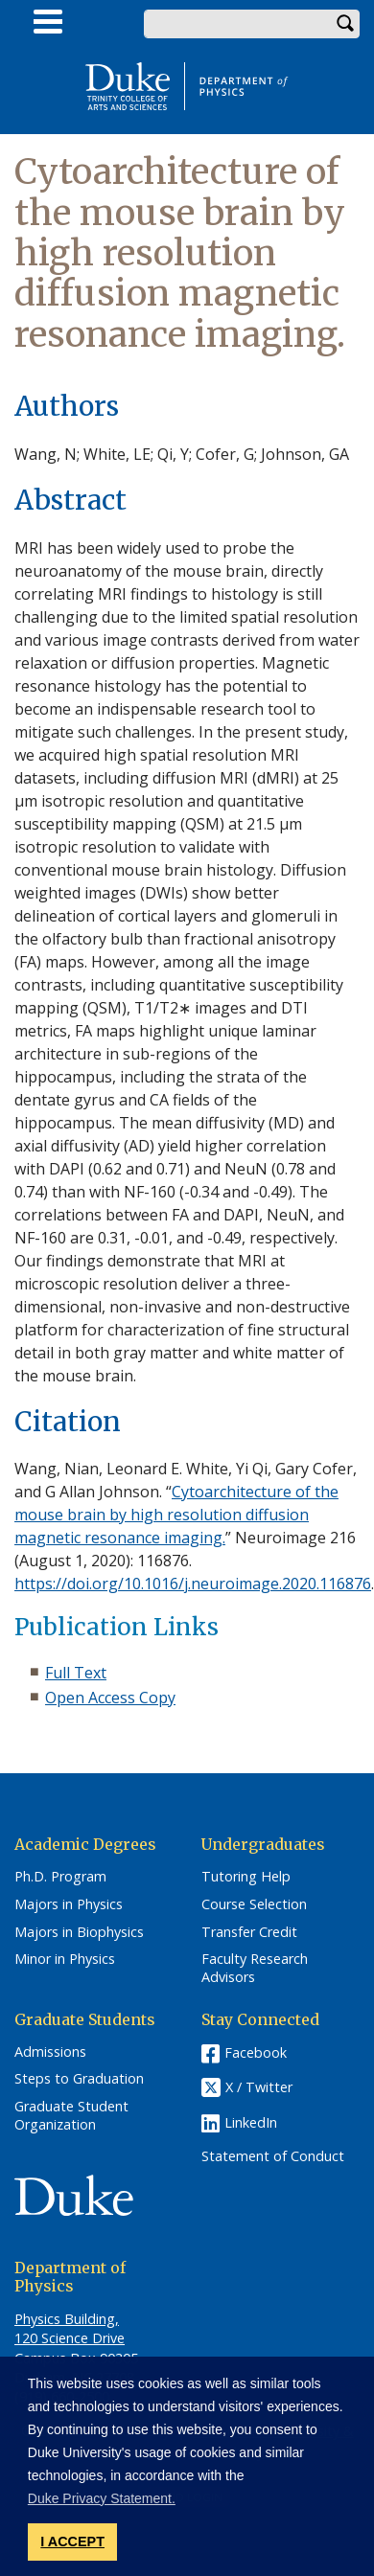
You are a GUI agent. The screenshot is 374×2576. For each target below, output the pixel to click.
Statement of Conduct (272, 2156)
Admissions (50, 2052)
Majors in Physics (68, 1904)
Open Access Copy (110, 1697)
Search (345, 24)
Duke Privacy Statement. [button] (101, 2498)
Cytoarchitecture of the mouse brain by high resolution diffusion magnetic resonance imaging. (176, 1514)
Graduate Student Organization (71, 2115)
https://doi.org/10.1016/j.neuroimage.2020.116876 (192, 1583)
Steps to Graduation (79, 2078)
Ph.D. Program (60, 1876)
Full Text (75, 1672)
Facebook (255, 2052)
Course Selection (254, 1904)
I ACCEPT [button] (72, 2541)
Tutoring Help (246, 1876)
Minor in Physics (64, 1959)
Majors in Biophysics (79, 1932)
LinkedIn (250, 2122)
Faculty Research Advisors (254, 1968)
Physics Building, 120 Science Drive (69, 2328)
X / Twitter (258, 2087)
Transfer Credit (249, 1932)
